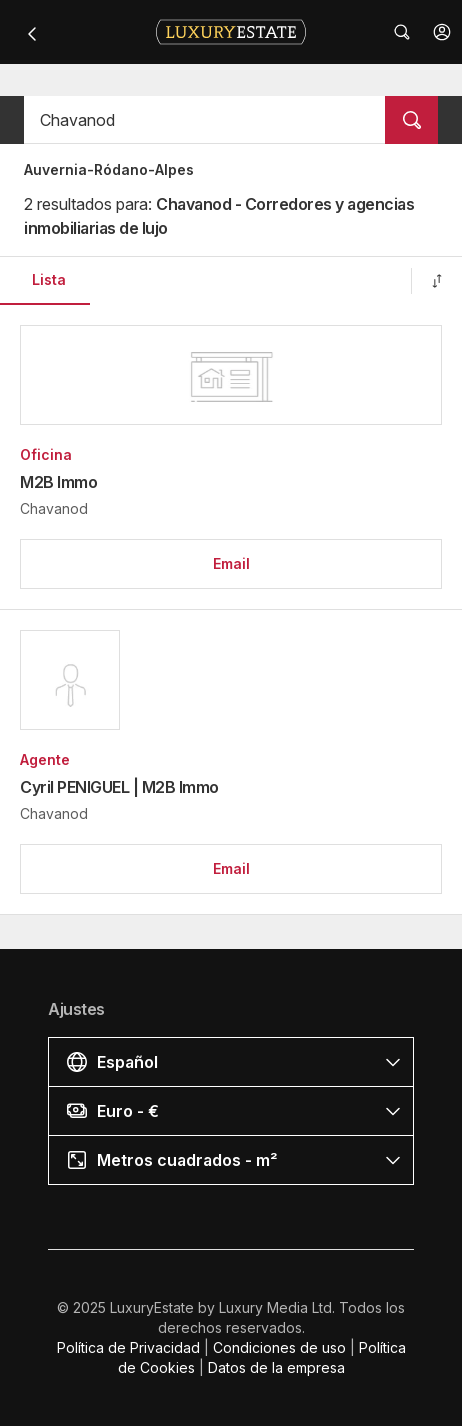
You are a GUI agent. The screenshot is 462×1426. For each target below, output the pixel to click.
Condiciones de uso (279, 1347)
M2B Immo (58, 482)
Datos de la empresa (276, 1367)
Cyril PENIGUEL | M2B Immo (119, 787)
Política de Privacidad (128, 1347)
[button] (442, 32)
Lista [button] (49, 279)
